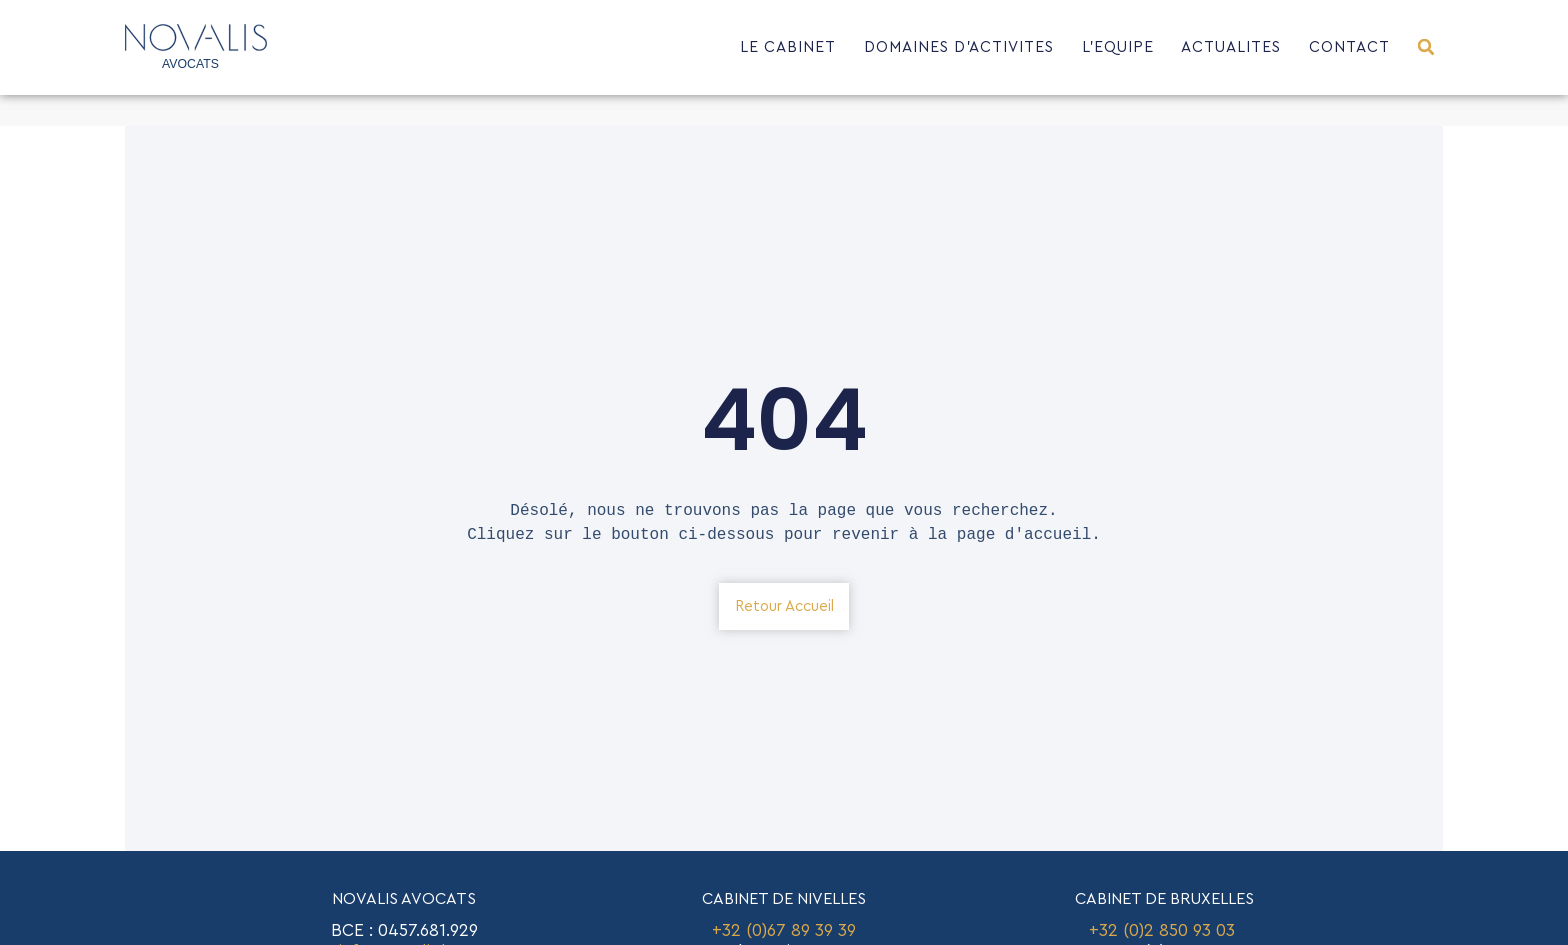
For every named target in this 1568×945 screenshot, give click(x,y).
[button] (1426, 47)
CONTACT (1349, 47)
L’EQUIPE (1118, 47)
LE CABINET (788, 47)
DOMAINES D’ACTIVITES (959, 47)
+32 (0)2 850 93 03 (1164, 930)
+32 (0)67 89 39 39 (784, 930)
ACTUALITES (1231, 47)
